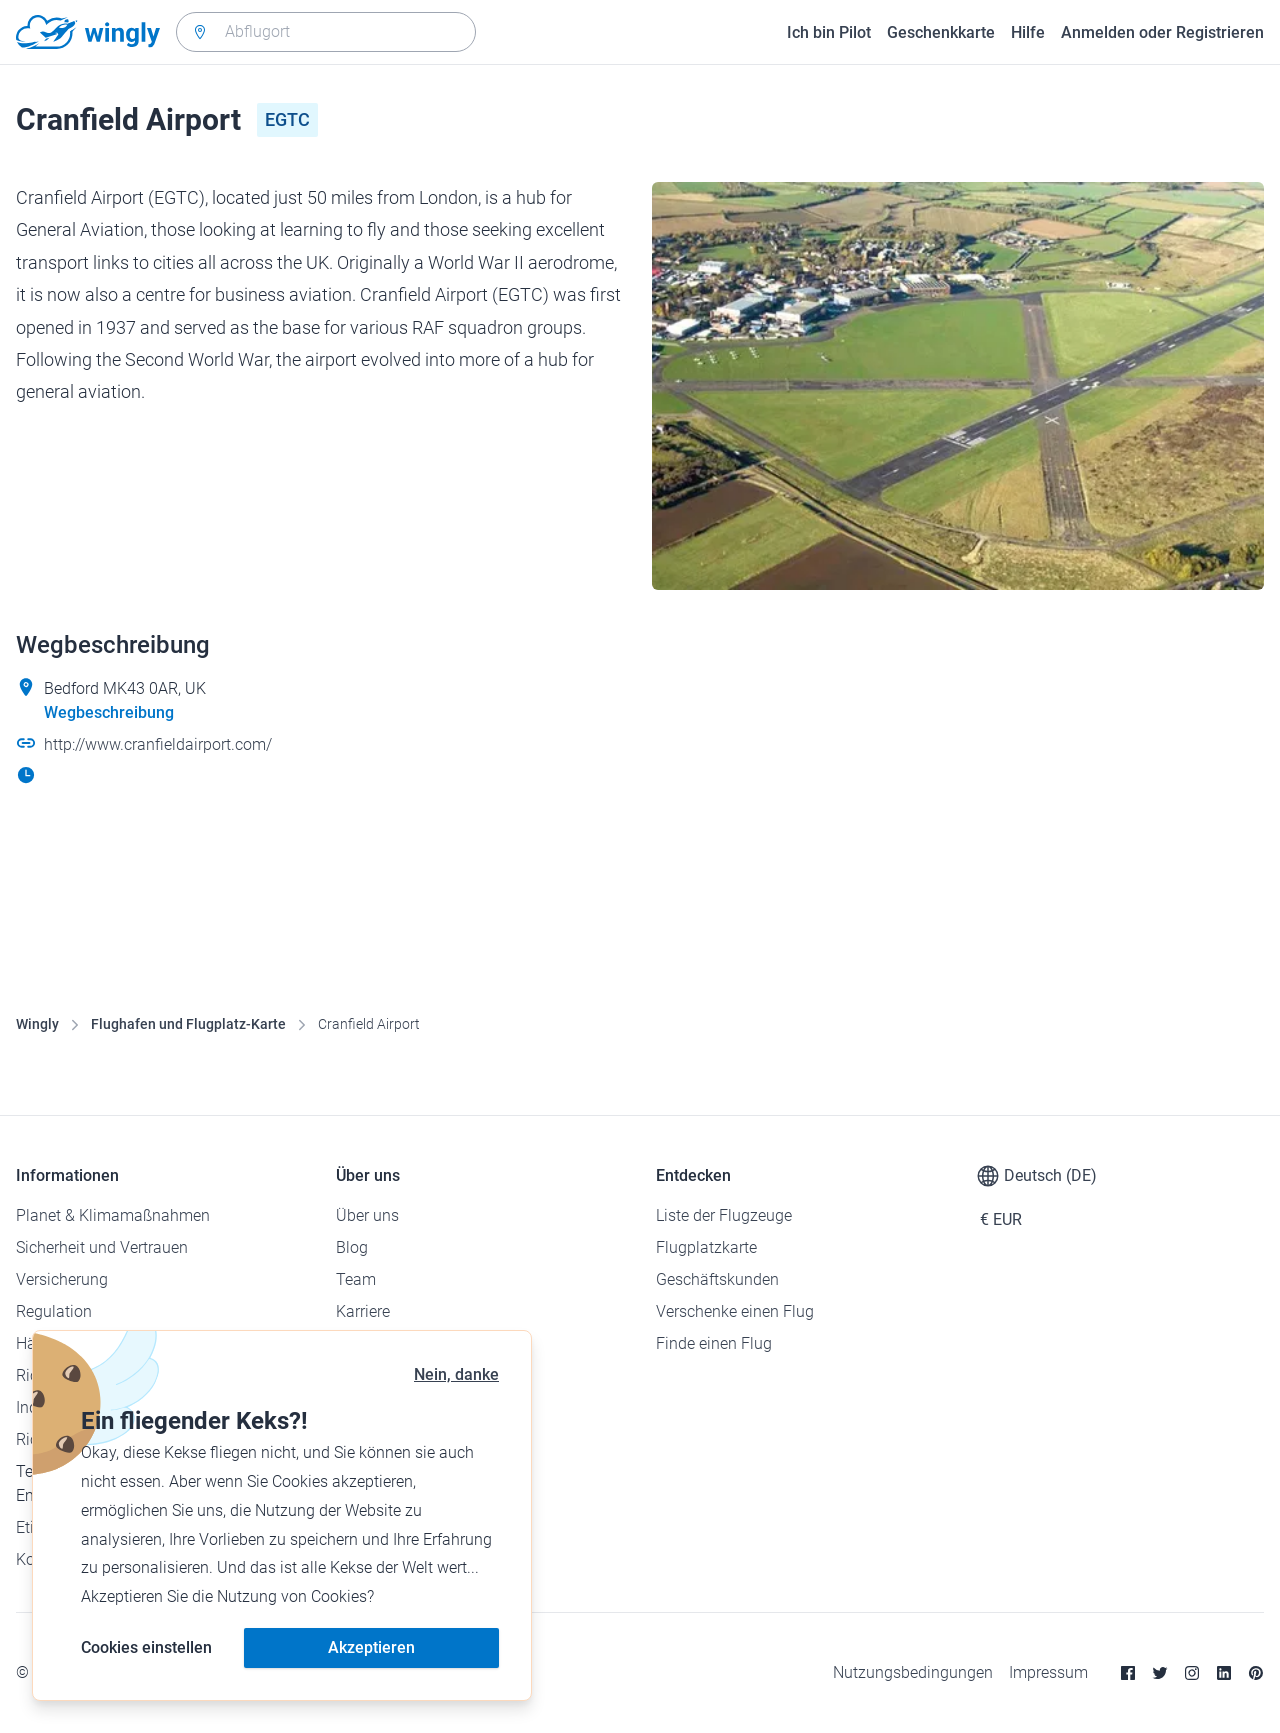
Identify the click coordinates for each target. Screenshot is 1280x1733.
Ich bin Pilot (829, 32)
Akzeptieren (371, 1647)
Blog (352, 1247)
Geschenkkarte (941, 32)
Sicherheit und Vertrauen (102, 1247)
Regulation (54, 1311)
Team (356, 1279)
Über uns (367, 1215)
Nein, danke (456, 1374)
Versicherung (62, 1279)
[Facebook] (1128, 1673)
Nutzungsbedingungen (913, 1672)
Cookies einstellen (146, 1647)
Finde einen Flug (714, 1343)
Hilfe (1028, 32)
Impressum (1048, 1672)
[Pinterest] (1256, 1673)
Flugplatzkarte (706, 1247)
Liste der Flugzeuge (724, 1215)
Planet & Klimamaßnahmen (113, 1215)
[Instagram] (1192, 1673)
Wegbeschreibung (109, 712)
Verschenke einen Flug (735, 1311)
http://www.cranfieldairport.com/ (158, 744)
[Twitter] (1160, 1673)
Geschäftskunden (717, 1279)
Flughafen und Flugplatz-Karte (188, 1024)
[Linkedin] (1224, 1673)
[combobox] (326, 32)
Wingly (37, 1024)
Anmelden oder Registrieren (1162, 32)
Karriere (363, 1311)
